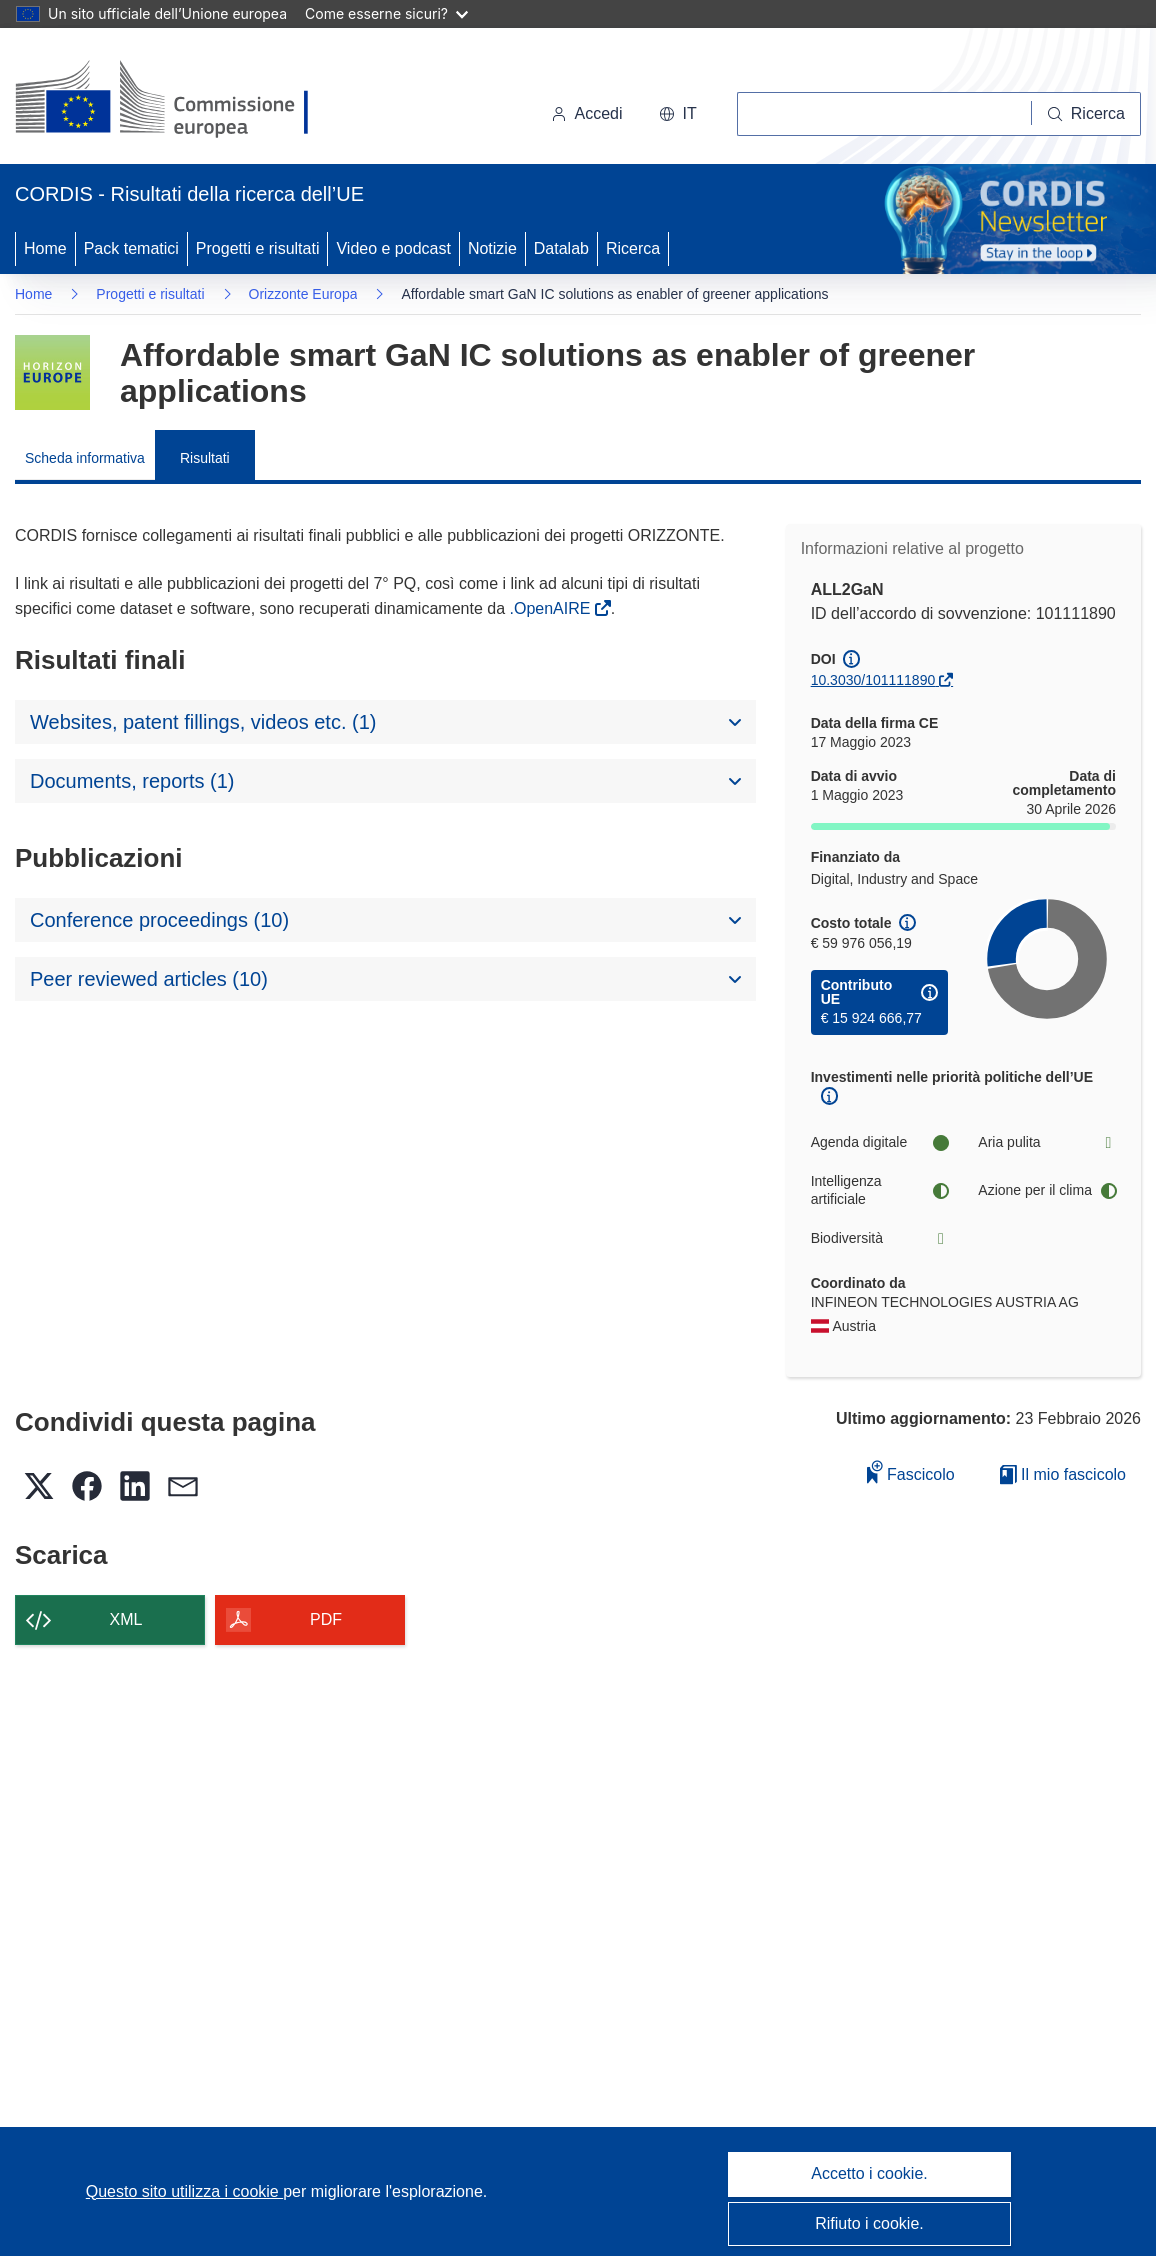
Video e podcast (393, 248)
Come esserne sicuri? (386, 13)
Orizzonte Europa (303, 294)
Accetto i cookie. (869, 2173)
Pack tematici (131, 248)
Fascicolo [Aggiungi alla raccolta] (911, 1471)
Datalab (561, 248)
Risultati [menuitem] (205, 458)
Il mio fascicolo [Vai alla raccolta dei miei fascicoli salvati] (1063, 1474)
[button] (678, 114)
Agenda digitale (880, 1142)
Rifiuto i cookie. (869, 2223)
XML (126, 1619)
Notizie (492, 248)
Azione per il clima (1047, 1190)
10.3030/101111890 (873, 680)
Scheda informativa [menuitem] (85, 458)
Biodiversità (880, 1238)
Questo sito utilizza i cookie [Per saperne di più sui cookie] (184, 2191)
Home (45, 248)
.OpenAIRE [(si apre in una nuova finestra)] (551, 608)
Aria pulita (1047, 1142)
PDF (326, 1619)
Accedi (587, 113)
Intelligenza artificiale (880, 1190)
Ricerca (633, 248)
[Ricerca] (1086, 114)
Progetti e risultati (258, 248)
